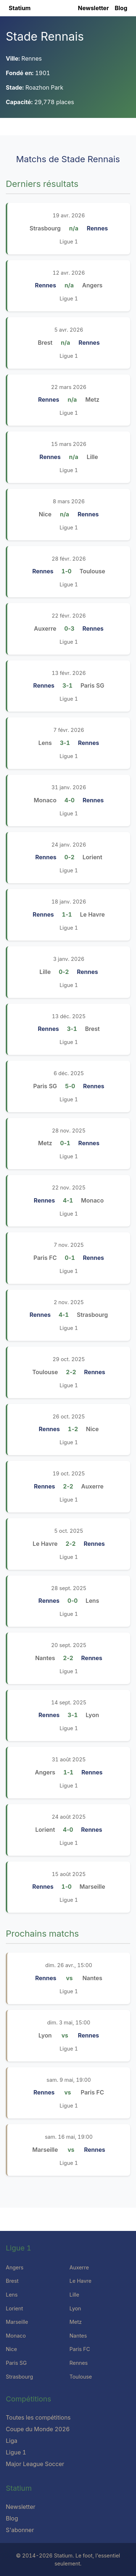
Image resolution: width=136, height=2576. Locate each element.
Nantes (78, 2336)
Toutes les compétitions (38, 2417)
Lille (74, 2295)
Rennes (79, 2363)
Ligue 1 (68, 241)
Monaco (16, 2336)
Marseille (17, 2322)
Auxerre (79, 2267)
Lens (12, 2295)
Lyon (75, 2308)
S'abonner (20, 2530)
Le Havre (81, 2281)
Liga (11, 2440)
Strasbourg (19, 2377)
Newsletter (93, 8)
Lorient (14, 2308)
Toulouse (81, 2377)
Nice (11, 2349)
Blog (121, 8)
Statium (19, 8)
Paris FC (80, 2349)
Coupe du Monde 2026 (38, 2429)
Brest (12, 2281)
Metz (76, 2322)
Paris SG (16, 2363)
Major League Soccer (35, 2464)
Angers (15, 2267)
